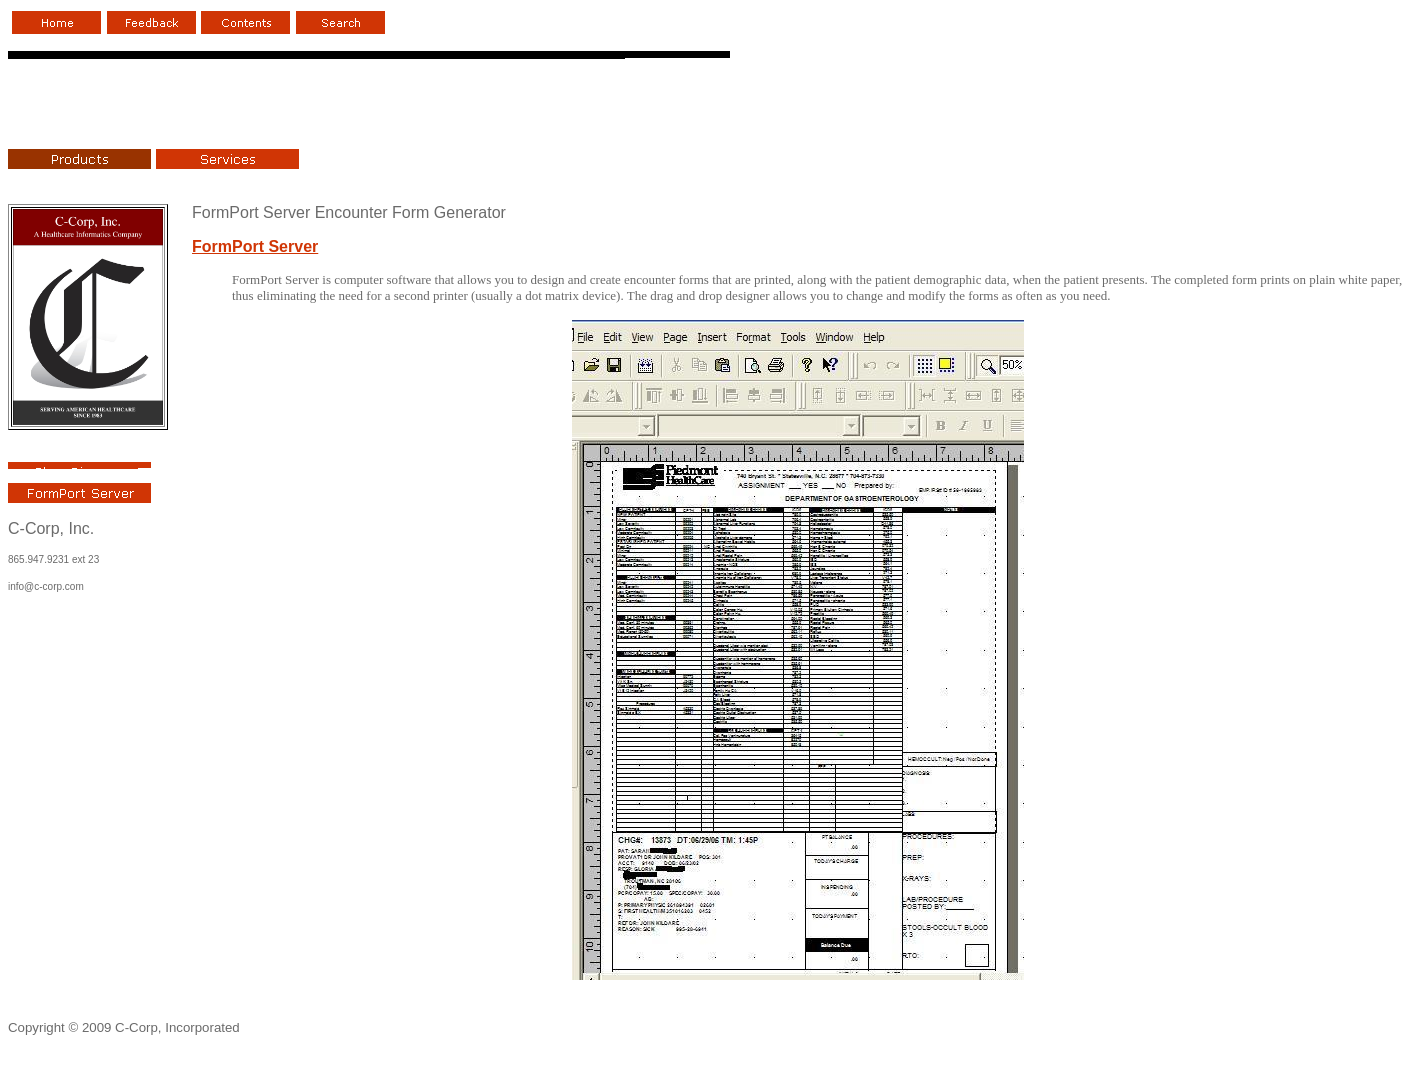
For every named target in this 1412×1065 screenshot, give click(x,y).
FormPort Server (255, 246)
